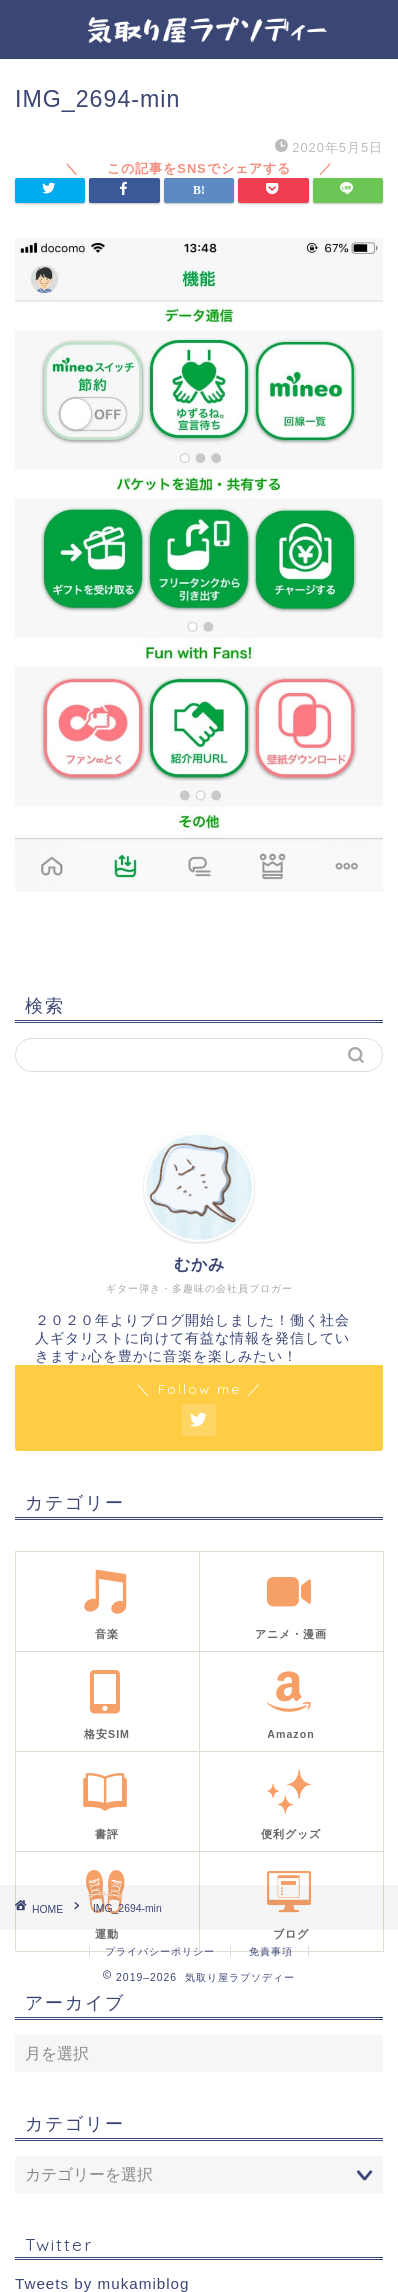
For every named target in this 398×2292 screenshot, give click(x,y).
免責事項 (271, 1951)
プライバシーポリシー (160, 1951)
